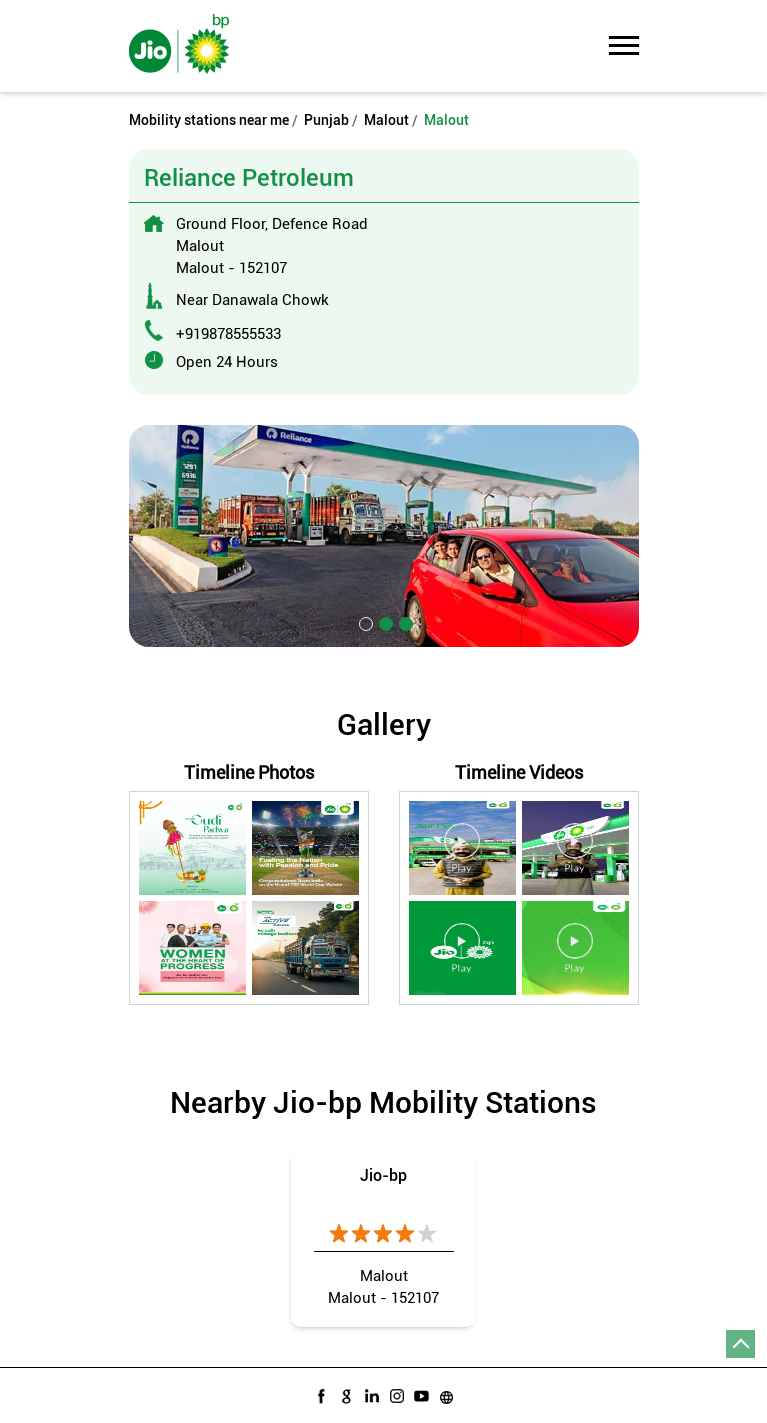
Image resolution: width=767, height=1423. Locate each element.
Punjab (326, 120)
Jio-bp (383, 1175)
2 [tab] (384, 622)
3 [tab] (404, 622)
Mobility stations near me (209, 120)
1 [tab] (364, 622)
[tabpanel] (384, 535)
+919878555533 (228, 334)
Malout (386, 120)
